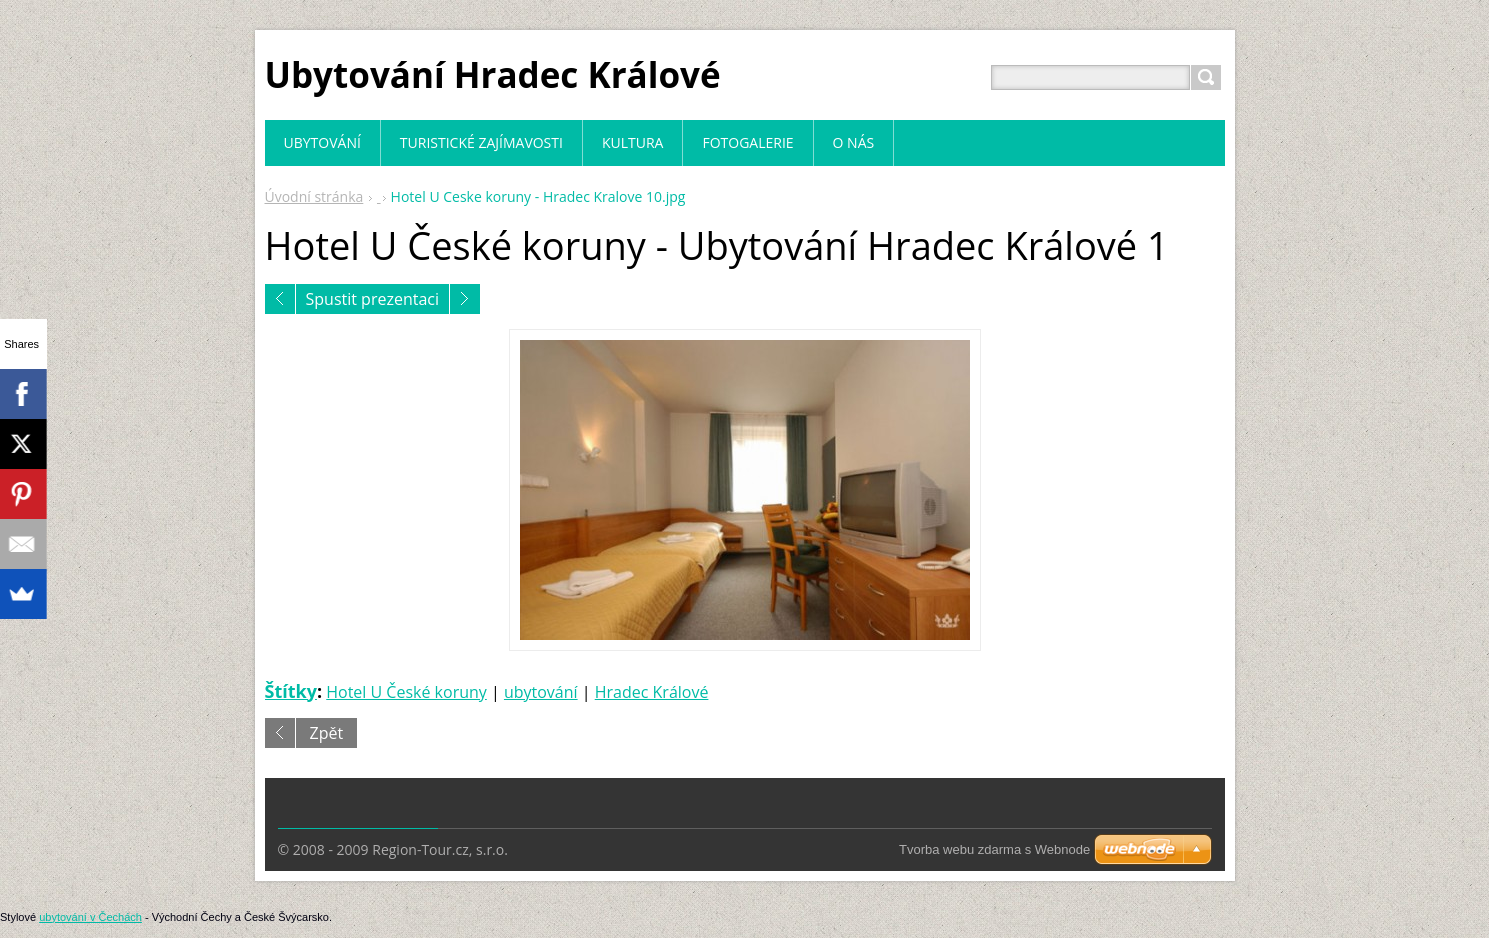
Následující (465, 299)
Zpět (327, 733)
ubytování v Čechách (90, 917)
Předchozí (280, 299)
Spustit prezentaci (373, 299)
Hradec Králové (652, 692)
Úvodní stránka (314, 196)
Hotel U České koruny (406, 692)
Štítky (291, 691)
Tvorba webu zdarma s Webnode (994, 849)
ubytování (541, 692)
